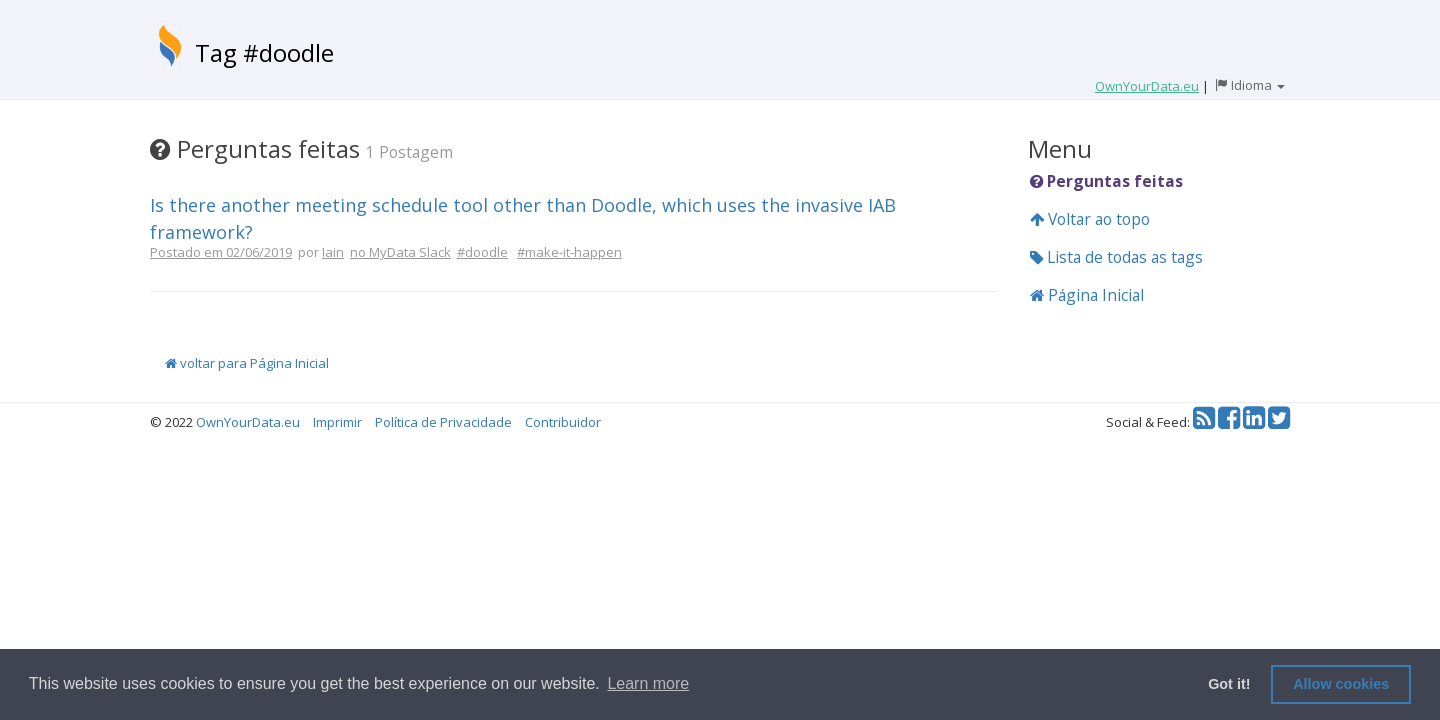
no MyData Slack (400, 252)
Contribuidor (563, 422)
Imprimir (337, 422)
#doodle (482, 252)
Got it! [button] (1229, 684)
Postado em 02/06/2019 (221, 252)
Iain (333, 252)
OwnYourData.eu (248, 422)
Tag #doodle (264, 52)
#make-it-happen (569, 252)
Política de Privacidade (443, 422)
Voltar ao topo (1090, 219)
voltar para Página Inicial (247, 363)
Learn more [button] (648, 683)
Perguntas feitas (1106, 181)
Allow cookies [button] (1341, 684)
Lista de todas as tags (1116, 257)
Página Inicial (1087, 295)
